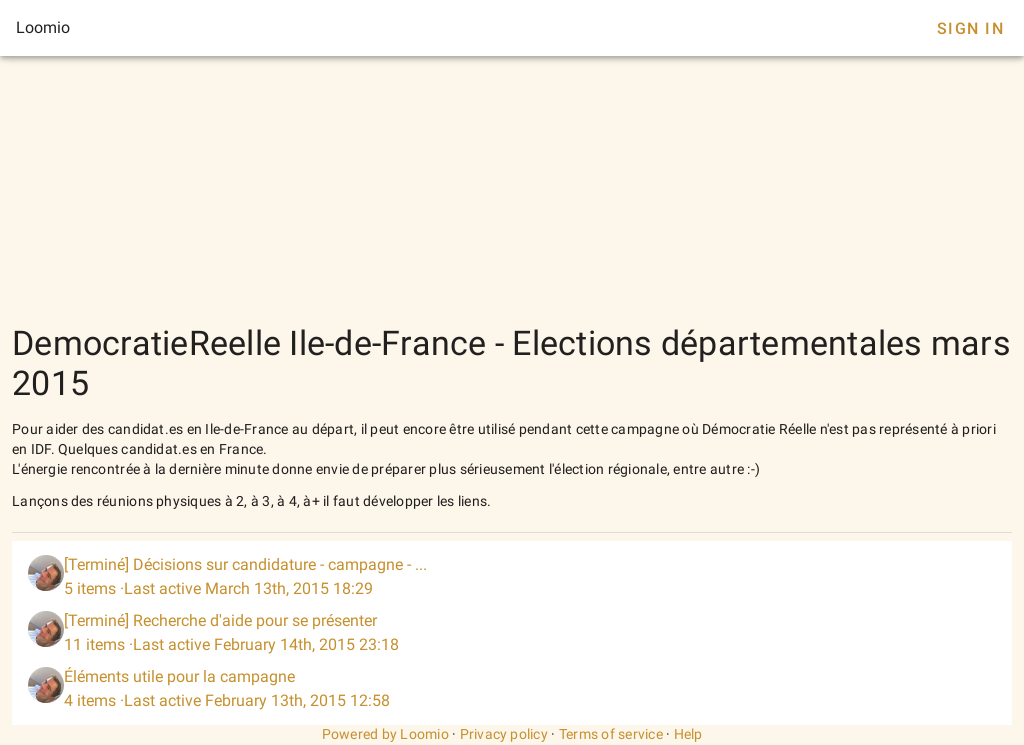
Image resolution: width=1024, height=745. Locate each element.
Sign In (970, 28)
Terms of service (611, 734)
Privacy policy (504, 734)
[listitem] (512, 577)
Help (688, 734)
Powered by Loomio (385, 734)
